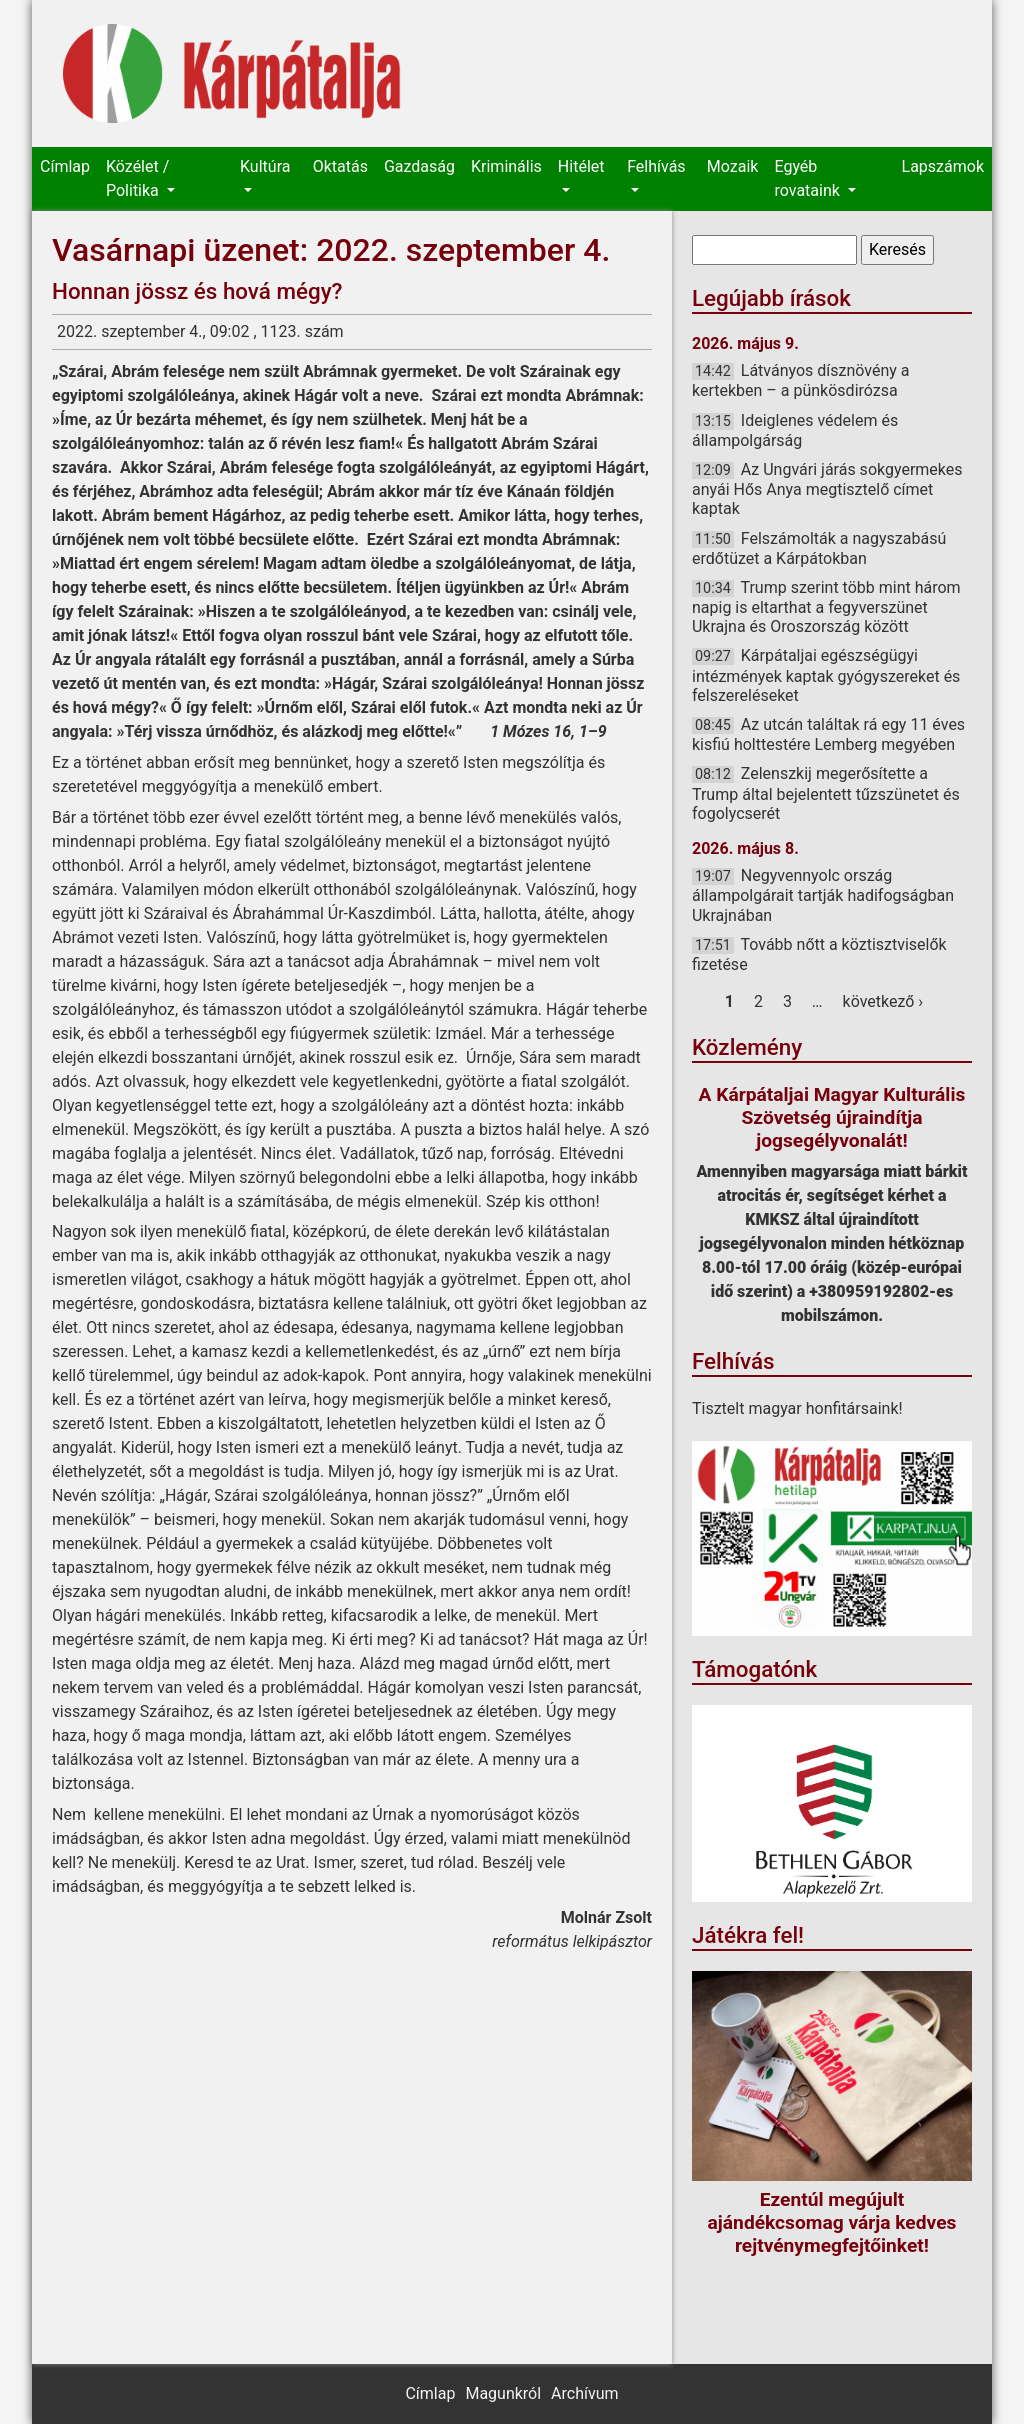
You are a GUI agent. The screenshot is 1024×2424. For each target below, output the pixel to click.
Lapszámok (943, 166)
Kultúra (265, 166)
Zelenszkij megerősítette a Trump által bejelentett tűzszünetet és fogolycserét (826, 793)
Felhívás (656, 166)
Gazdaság (419, 166)
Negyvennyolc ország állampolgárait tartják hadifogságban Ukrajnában (823, 895)
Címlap (65, 166)
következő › (883, 1001)
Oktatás (340, 166)
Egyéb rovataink (808, 178)
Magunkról (503, 2393)
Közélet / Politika (137, 178)
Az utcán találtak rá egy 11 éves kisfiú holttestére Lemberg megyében (828, 734)
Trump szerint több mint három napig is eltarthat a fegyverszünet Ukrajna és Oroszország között (826, 607)
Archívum (584, 2393)
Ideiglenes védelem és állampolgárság (795, 430)
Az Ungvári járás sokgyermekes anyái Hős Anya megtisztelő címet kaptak (827, 489)
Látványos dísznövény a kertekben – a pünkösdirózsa (801, 380)
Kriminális (506, 166)
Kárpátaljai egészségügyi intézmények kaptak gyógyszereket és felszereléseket (826, 675)
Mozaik (733, 166)
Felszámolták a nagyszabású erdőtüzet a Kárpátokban (819, 548)
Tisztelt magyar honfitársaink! (797, 1408)
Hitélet (581, 166)
